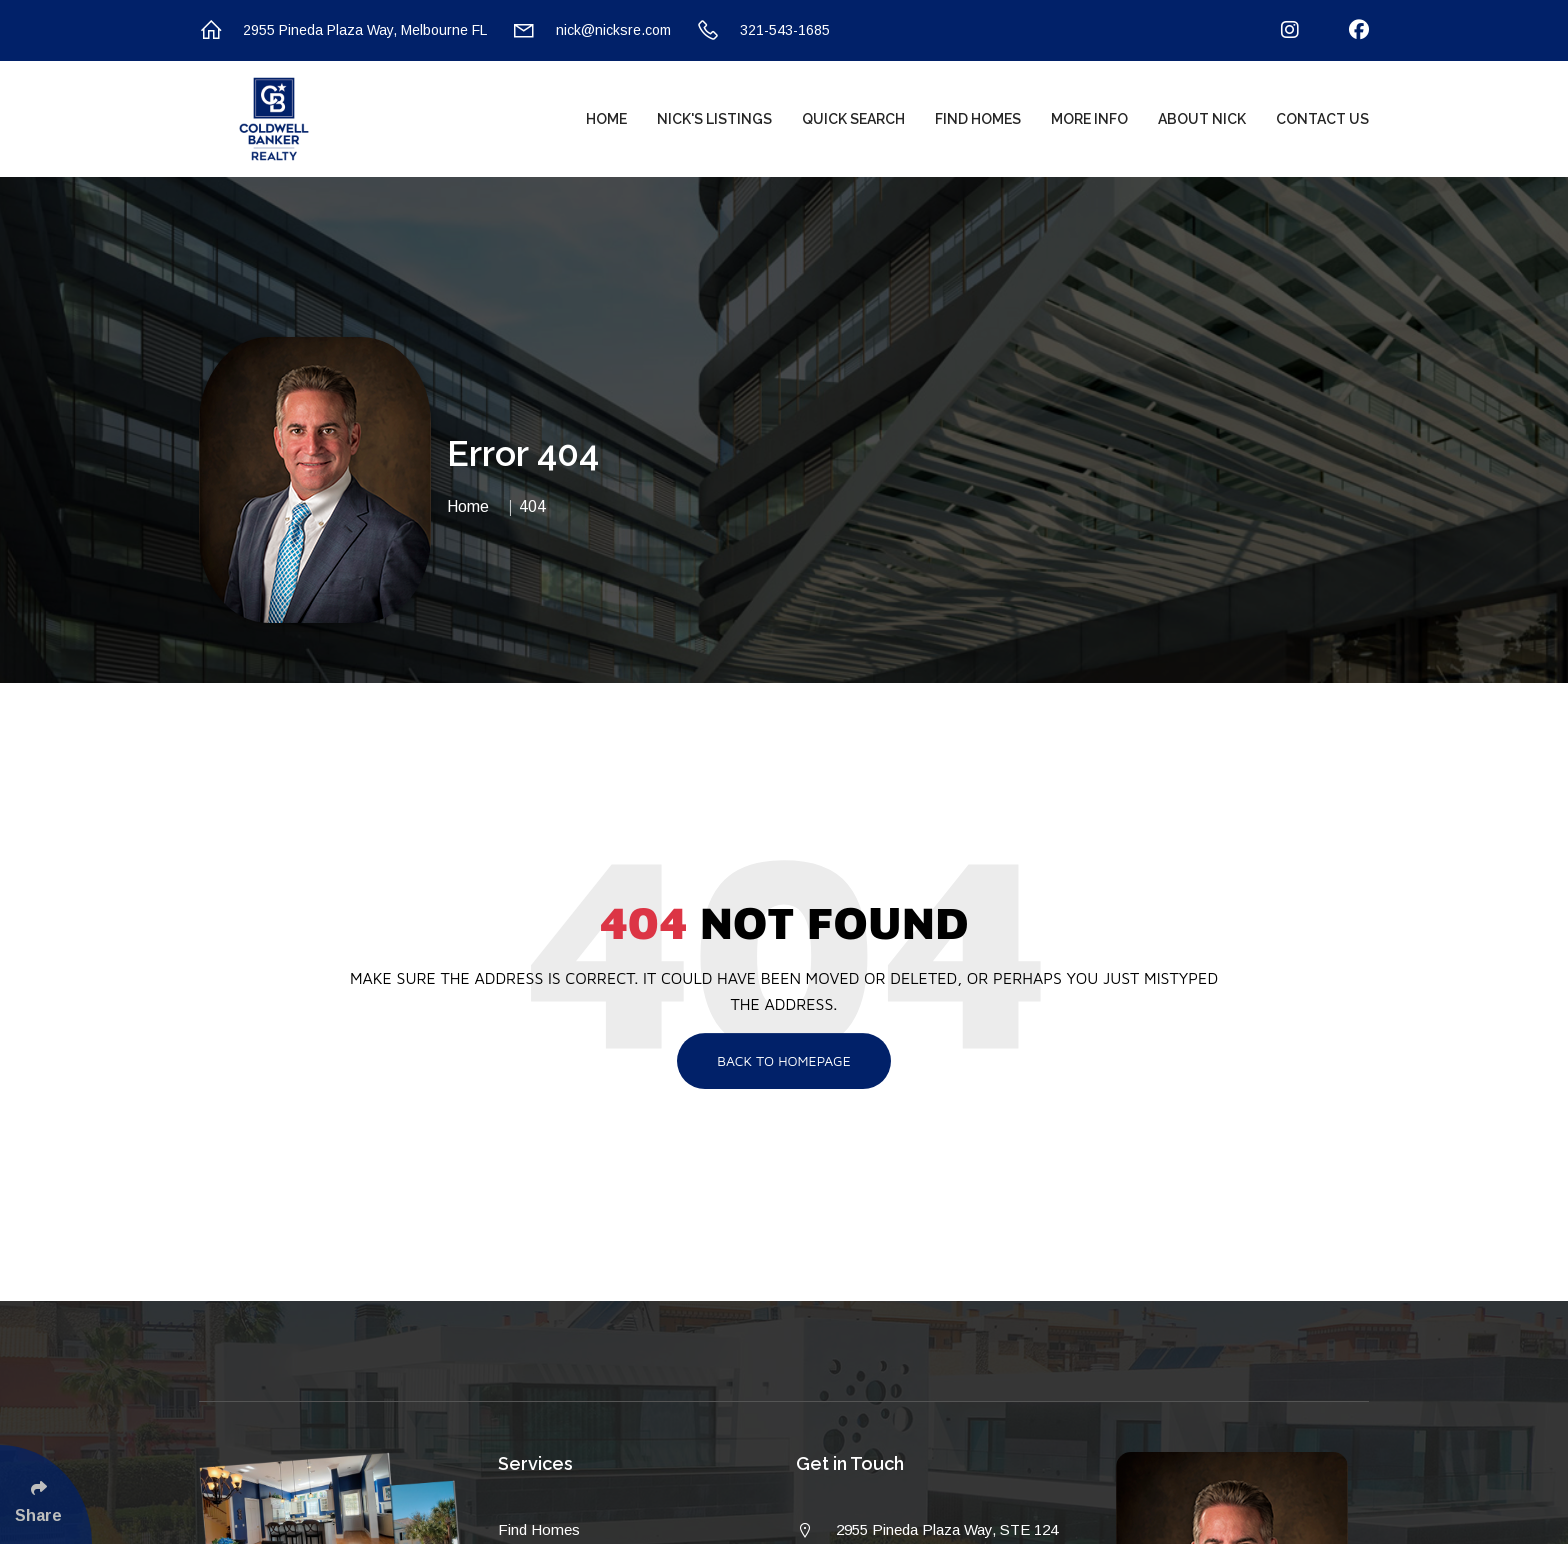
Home (606, 119)
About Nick (1202, 119)
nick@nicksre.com (591, 30)
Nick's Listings (714, 119)
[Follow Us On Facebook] (1346, 30)
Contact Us (1322, 119)
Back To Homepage (784, 1060)
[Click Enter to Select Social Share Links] (46, 1494)
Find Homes (978, 119)
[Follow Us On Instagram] (1277, 30)
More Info (1089, 119)
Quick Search (853, 119)
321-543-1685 (763, 30)
